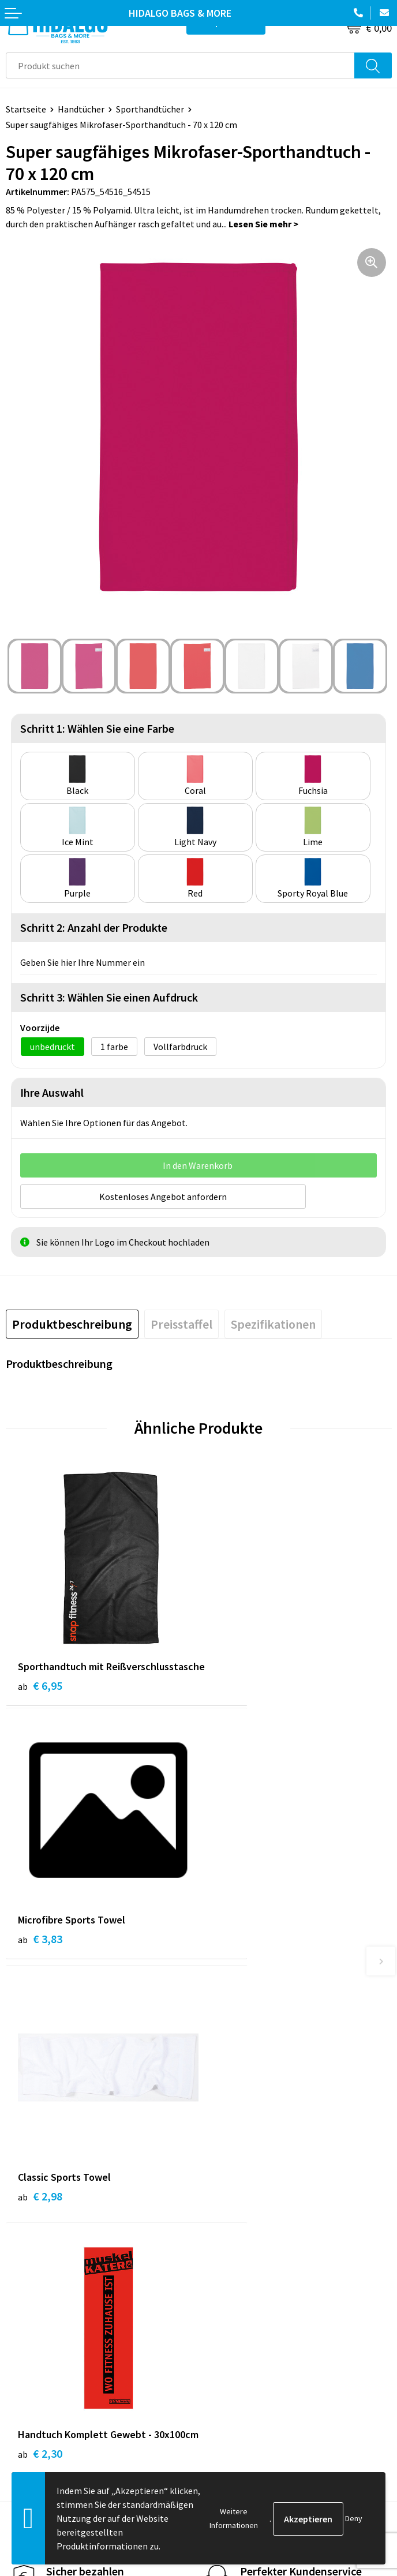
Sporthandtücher (150, 109)
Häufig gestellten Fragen (254, 2204)
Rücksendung (32, 2388)
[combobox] (180, 65)
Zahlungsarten (35, 2371)
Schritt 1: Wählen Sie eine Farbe (97, 728)
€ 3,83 (233, 1684)
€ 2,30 (233, 1973)
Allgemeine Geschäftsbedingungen (273, 2353)
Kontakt (22, 2353)
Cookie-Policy (231, 2371)
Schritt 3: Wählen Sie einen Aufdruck (109, 997)
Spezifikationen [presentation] (273, 1323)
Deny (353, 2518)
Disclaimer (225, 2406)
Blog (213, 2169)
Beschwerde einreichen (51, 2406)
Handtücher (81, 109)
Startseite (26, 109)
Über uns (221, 2186)
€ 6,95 (40, 1700)
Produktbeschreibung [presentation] (72, 1323)
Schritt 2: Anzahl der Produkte (93, 927)
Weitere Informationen (233, 2518)
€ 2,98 (40, 1957)
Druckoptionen (234, 2222)
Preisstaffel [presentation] (181, 1323)
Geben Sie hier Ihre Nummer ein (82, 962)
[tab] (72, 1322)
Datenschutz (229, 2388)
